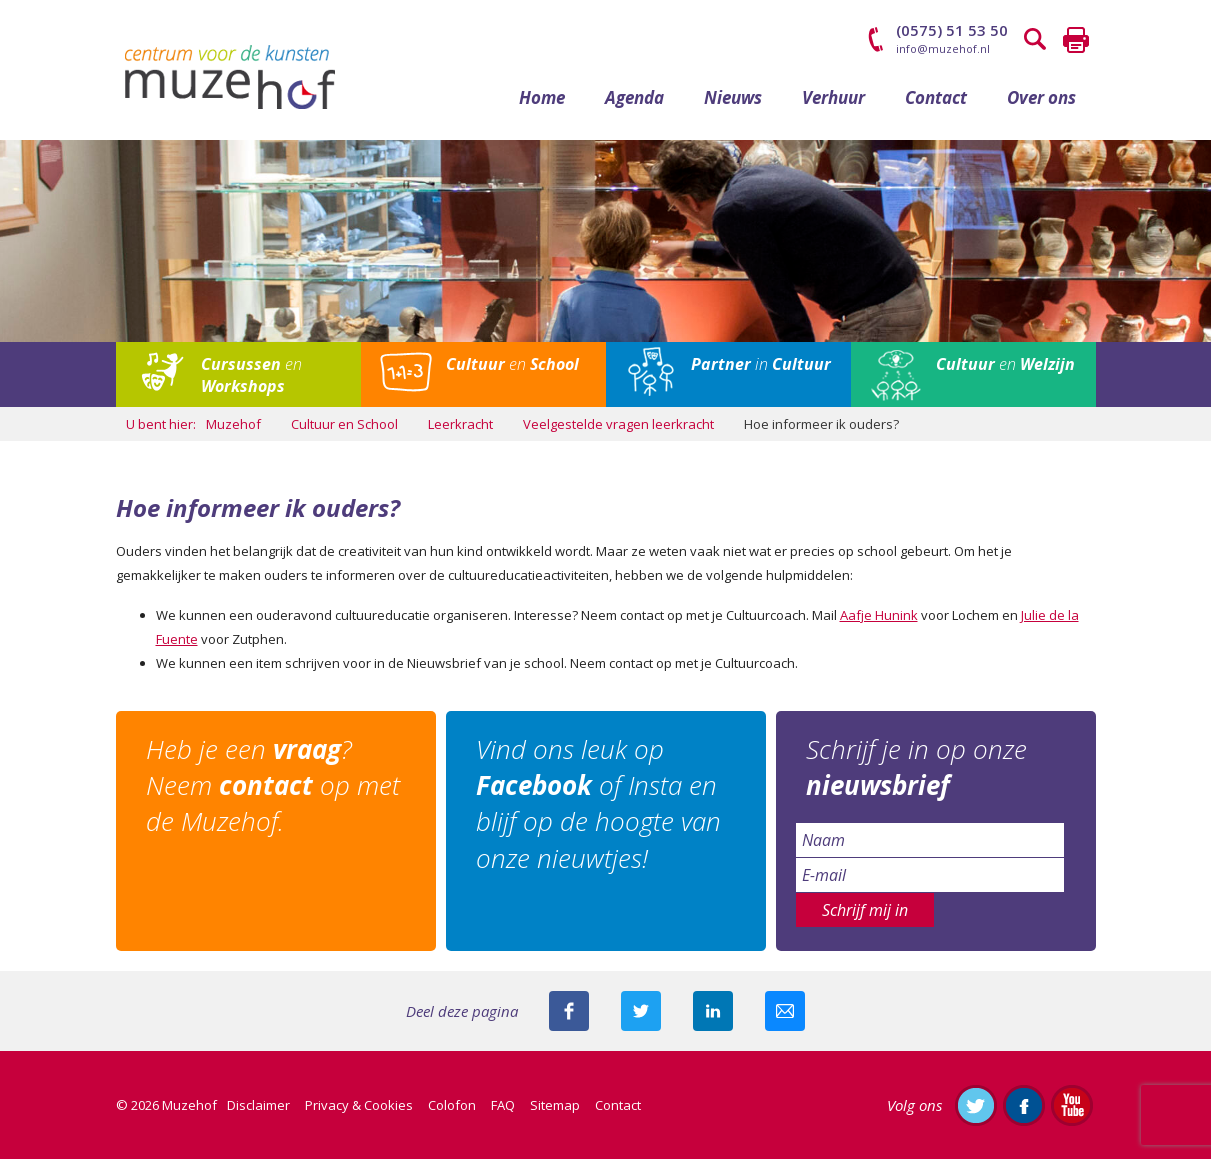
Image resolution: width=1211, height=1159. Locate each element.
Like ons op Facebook (1024, 1105)
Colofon (452, 1105)
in (761, 364)
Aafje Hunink (879, 615)
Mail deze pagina (785, 1011)
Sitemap (555, 1105)
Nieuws (733, 97)
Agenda (634, 97)
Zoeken (1036, 40)
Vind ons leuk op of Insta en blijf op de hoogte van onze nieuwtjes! (598, 803)
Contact (936, 97)
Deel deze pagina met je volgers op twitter (641, 1011)
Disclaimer (258, 1105)
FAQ (503, 1105)
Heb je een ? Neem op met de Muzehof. (273, 785)
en (251, 375)
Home (542, 97)
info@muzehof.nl (943, 48)
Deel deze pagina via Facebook (569, 1011)
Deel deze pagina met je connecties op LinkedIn (713, 1011)
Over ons (1041, 97)
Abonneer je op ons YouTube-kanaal (1072, 1105)
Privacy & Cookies (359, 1105)
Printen (1076, 40)
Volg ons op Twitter (976, 1105)
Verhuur (833, 97)
